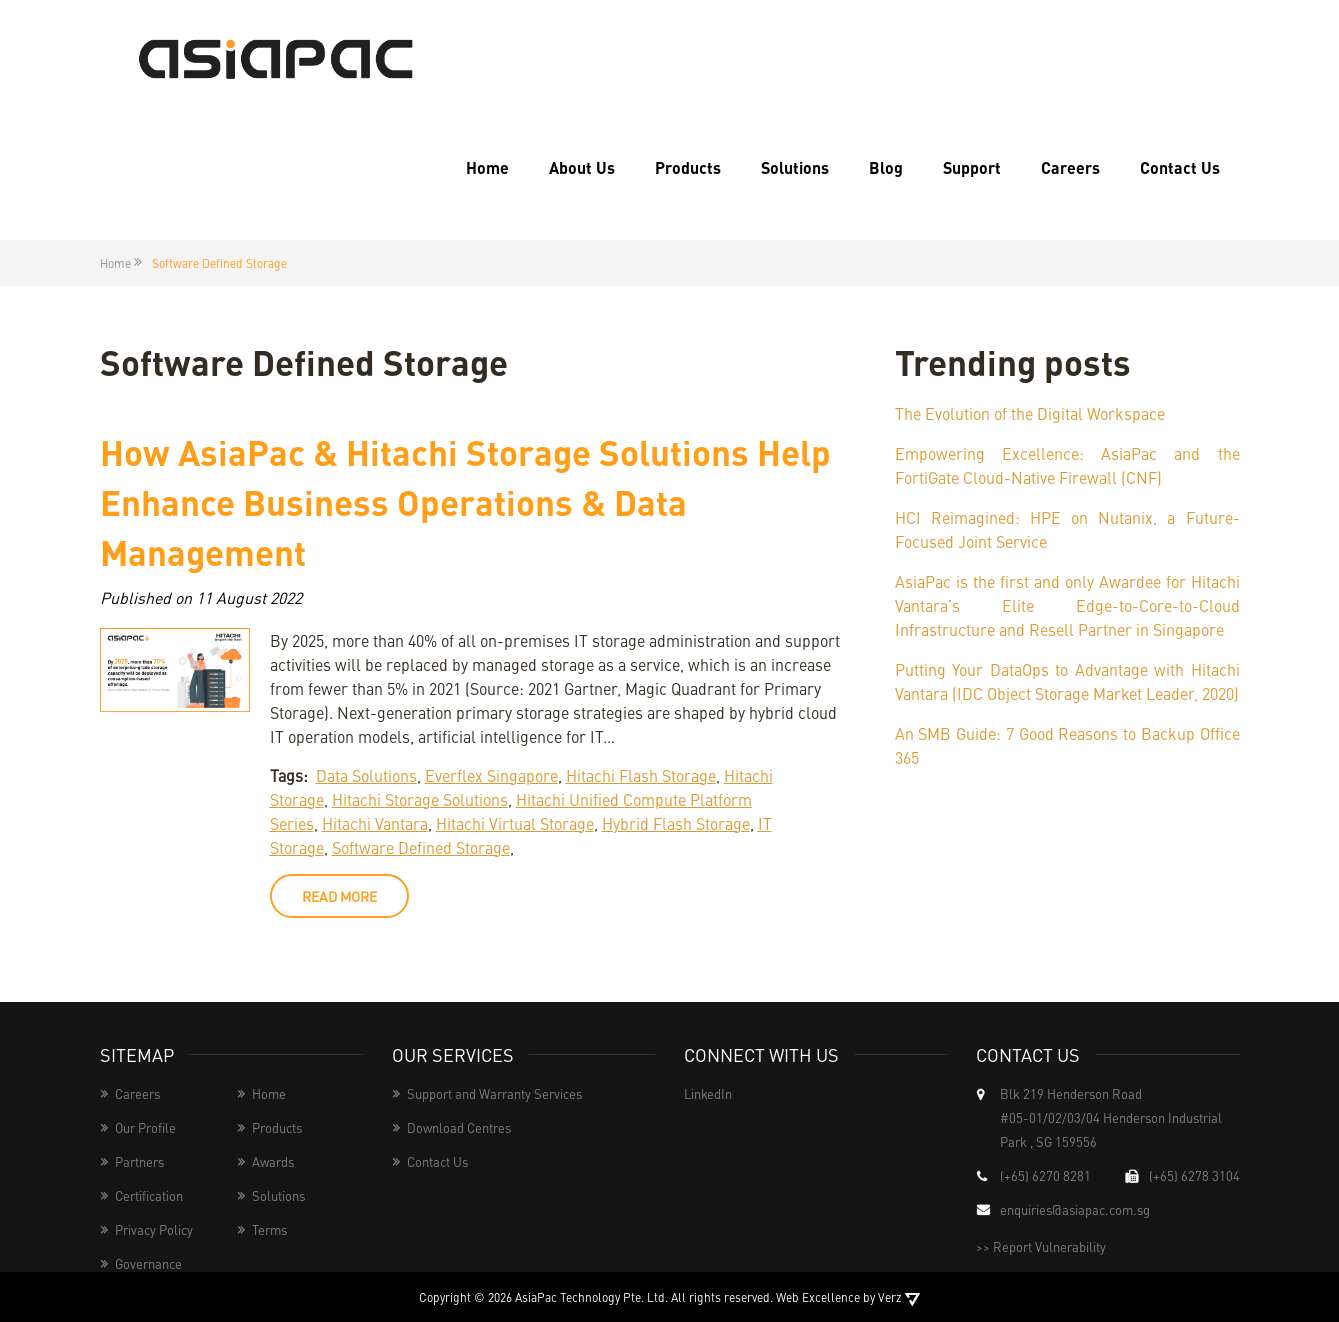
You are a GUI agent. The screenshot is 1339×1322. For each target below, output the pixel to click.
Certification (149, 1195)
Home (487, 167)
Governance (148, 1263)
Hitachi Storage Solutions (420, 799)
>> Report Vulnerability (1041, 1246)
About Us (582, 167)
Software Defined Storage (421, 847)
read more (339, 896)
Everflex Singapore (491, 775)
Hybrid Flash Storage (676, 823)
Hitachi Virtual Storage (515, 823)
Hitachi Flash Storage (641, 775)
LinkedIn (708, 1093)
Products (688, 167)
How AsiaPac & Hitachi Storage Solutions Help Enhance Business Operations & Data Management (465, 501)
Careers (1070, 167)
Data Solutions (366, 775)
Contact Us (1180, 167)
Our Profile (145, 1127)
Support (972, 167)
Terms (269, 1229)
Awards (273, 1161)
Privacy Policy (154, 1229)
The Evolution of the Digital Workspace (1030, 413)
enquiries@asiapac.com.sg (1075, 1209)
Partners (139, 1161)
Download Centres (459, 1127)
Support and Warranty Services (494, 1093)
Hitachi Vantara (375, 823)
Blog (886, 167)
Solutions (795, 167)
